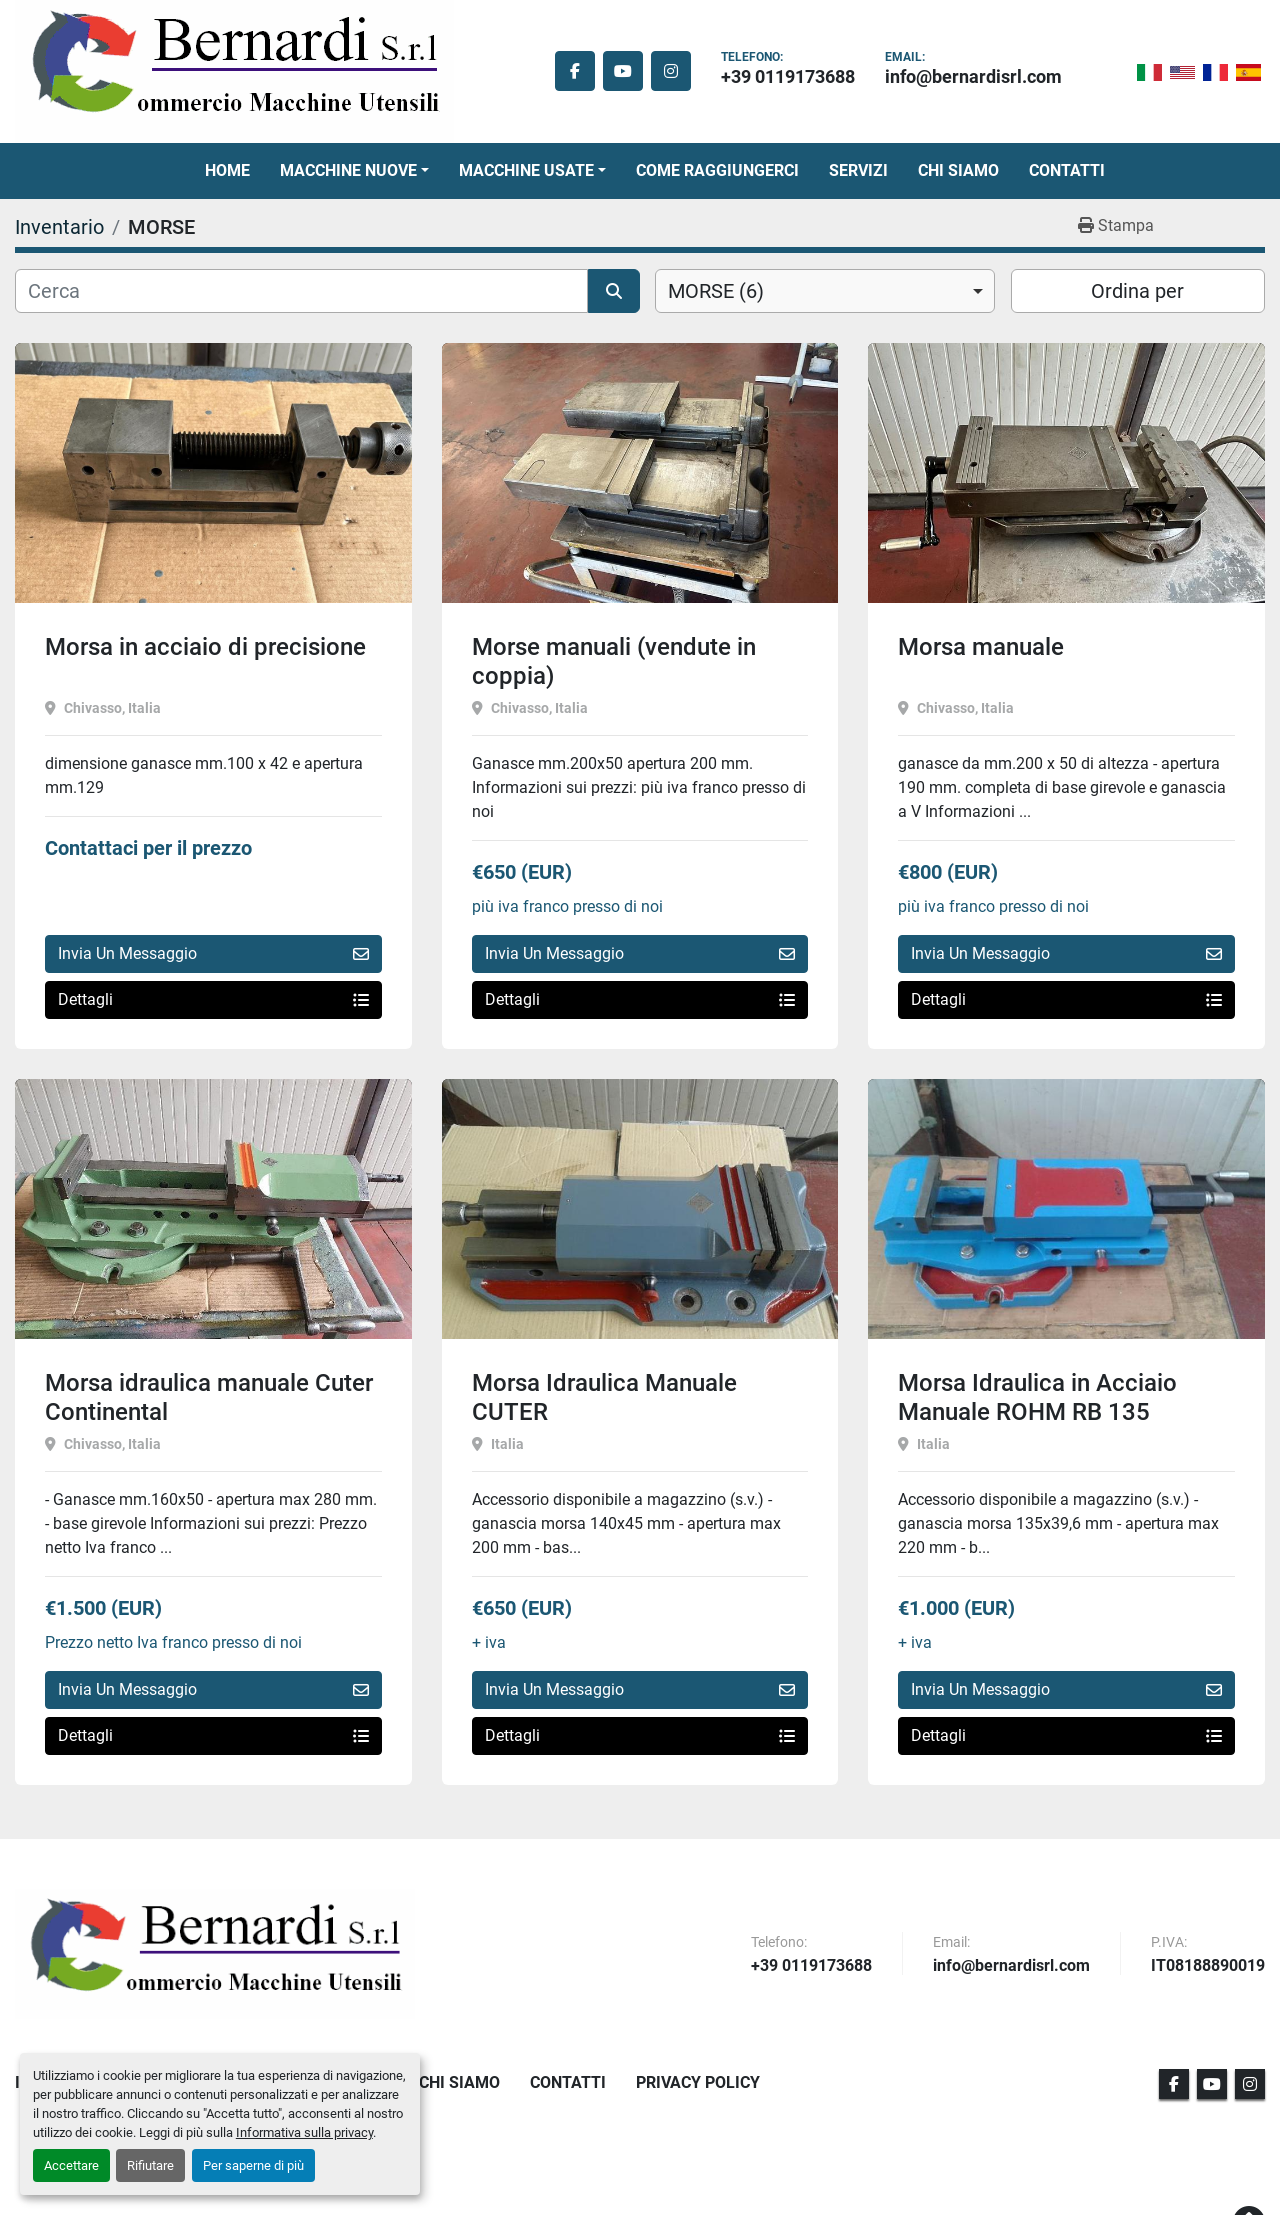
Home (227, 170)
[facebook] (575, 71)
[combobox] (825, 291)
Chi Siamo (958, 170)
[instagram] (671, 71)
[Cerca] (301, 291)
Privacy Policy (698, 2082)
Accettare (71, 2165)
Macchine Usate (526, 170)
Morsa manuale (981, 647)
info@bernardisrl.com (973, 76)
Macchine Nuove (348, 170)
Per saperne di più (253, 2165)
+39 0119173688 (788, 76)
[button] (354, 171)
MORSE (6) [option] (716, 291)
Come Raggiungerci (717, 170)
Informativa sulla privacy (304, 2132)
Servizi (858, 170)
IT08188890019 (1208, 1966)
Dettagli (213, 999)
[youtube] (623, 71)
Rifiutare (150, 2165)
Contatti (1067, 170)
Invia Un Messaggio (213, 953)
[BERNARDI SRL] (215, 1954)
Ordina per (1137, 291)
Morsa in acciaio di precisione (205, 647)
